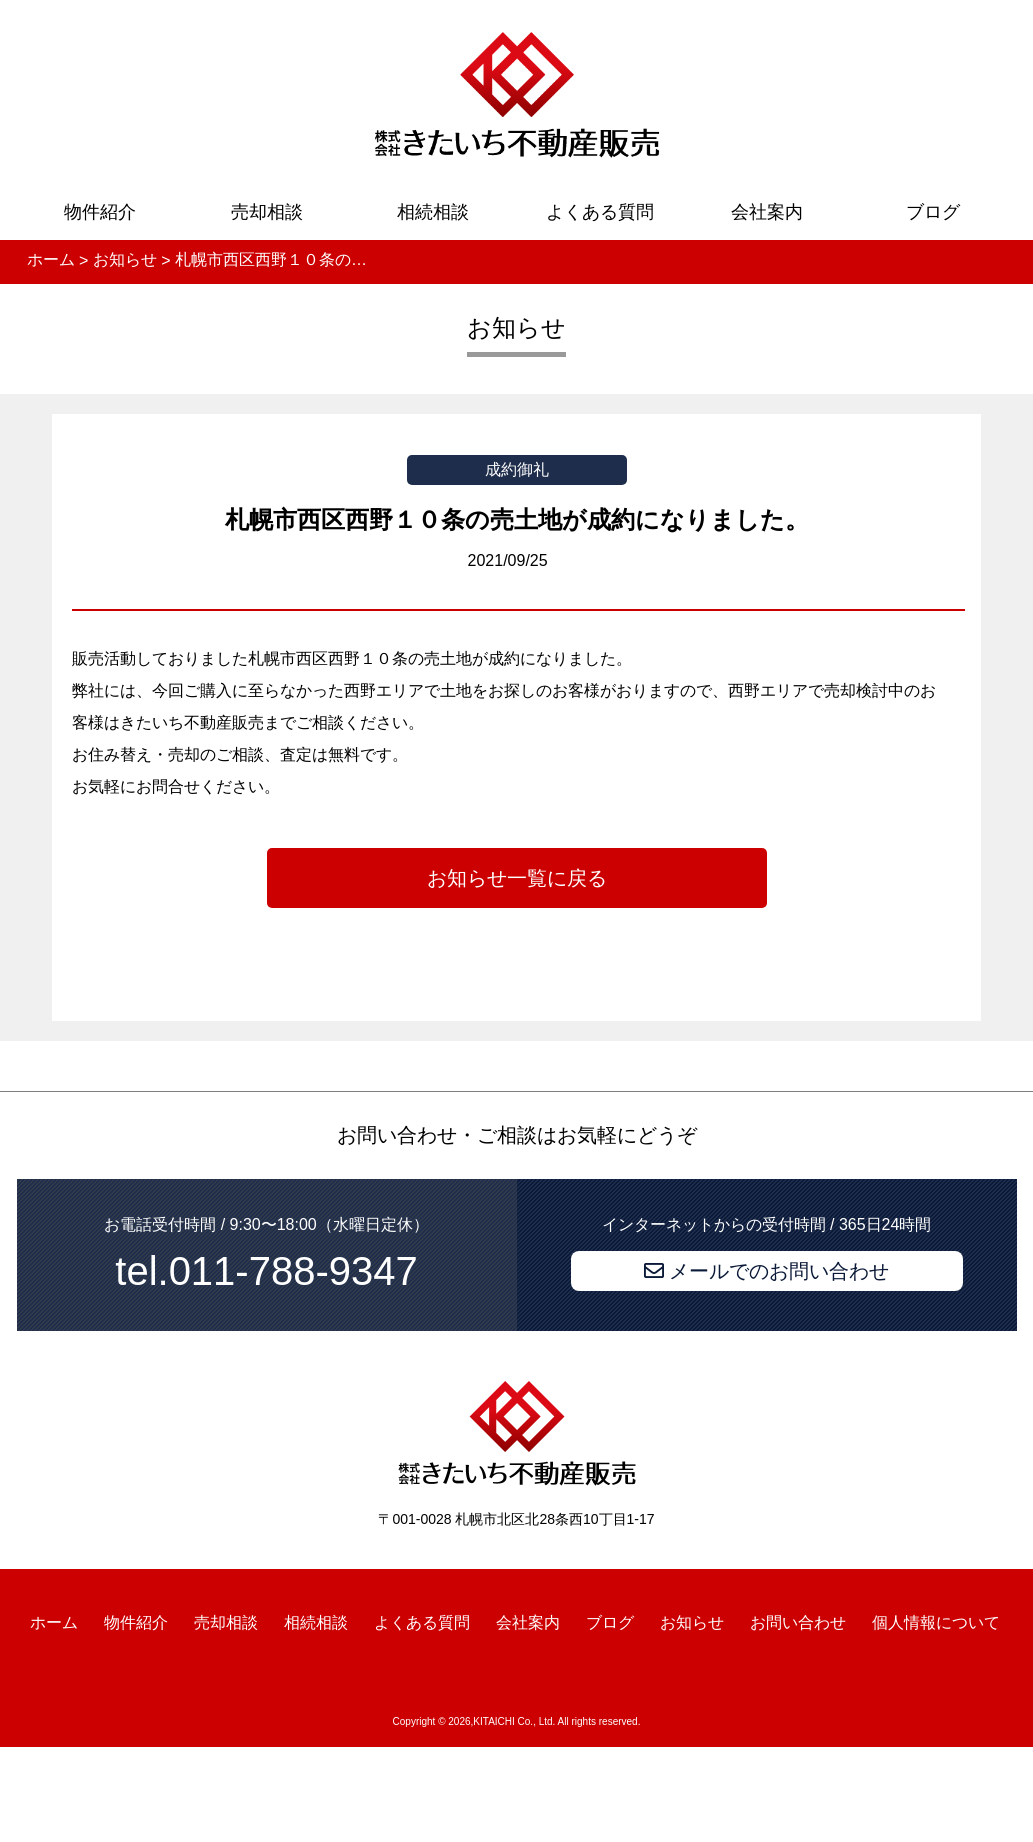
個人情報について (936, 1622)
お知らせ (692, 1622)
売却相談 (267, 212)
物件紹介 (100, 212)
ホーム (54, 1622)
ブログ (933, 212)
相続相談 (433, 212)
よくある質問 (600, 212)
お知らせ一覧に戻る (517, 878)
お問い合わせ (798, 1622)
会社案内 (767, 212)
